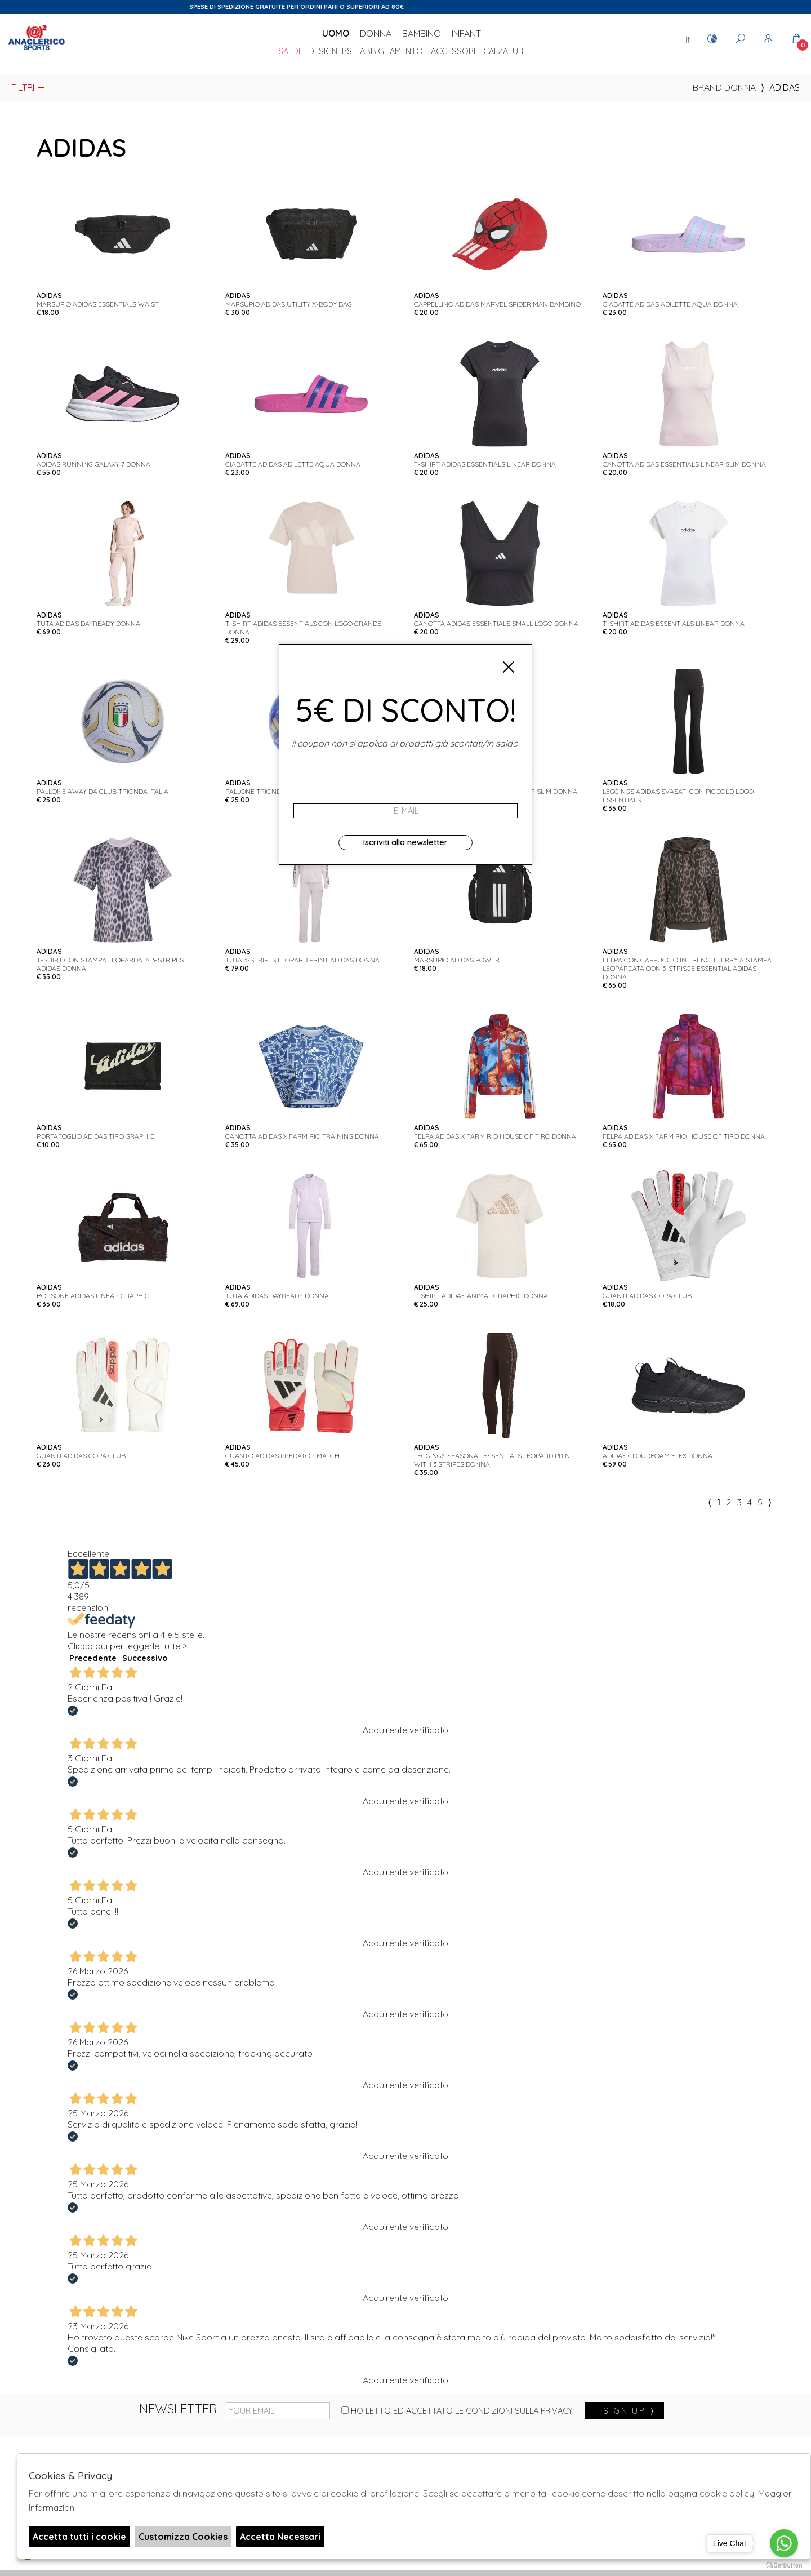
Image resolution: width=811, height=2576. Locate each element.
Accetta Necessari (280, 2536)
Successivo (144, 1658)
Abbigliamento (391, 51)
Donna (375, 33)
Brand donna (724, 87)
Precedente (93, 1658)
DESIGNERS (330, 51)
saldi (289, 51)
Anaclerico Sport (36, 50)
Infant (466, 33)
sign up (629, 2411)
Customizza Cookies (183, 2536)
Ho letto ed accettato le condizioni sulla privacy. (457, 2411)
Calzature (505, 51)
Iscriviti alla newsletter (405, 842)
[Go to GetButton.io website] (784, 2564)
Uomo (335, 33)
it (687, 39)
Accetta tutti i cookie (79, 2536)
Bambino (421, 33)
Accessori (453, 51)
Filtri (28, 87)
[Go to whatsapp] (784, 2543)
